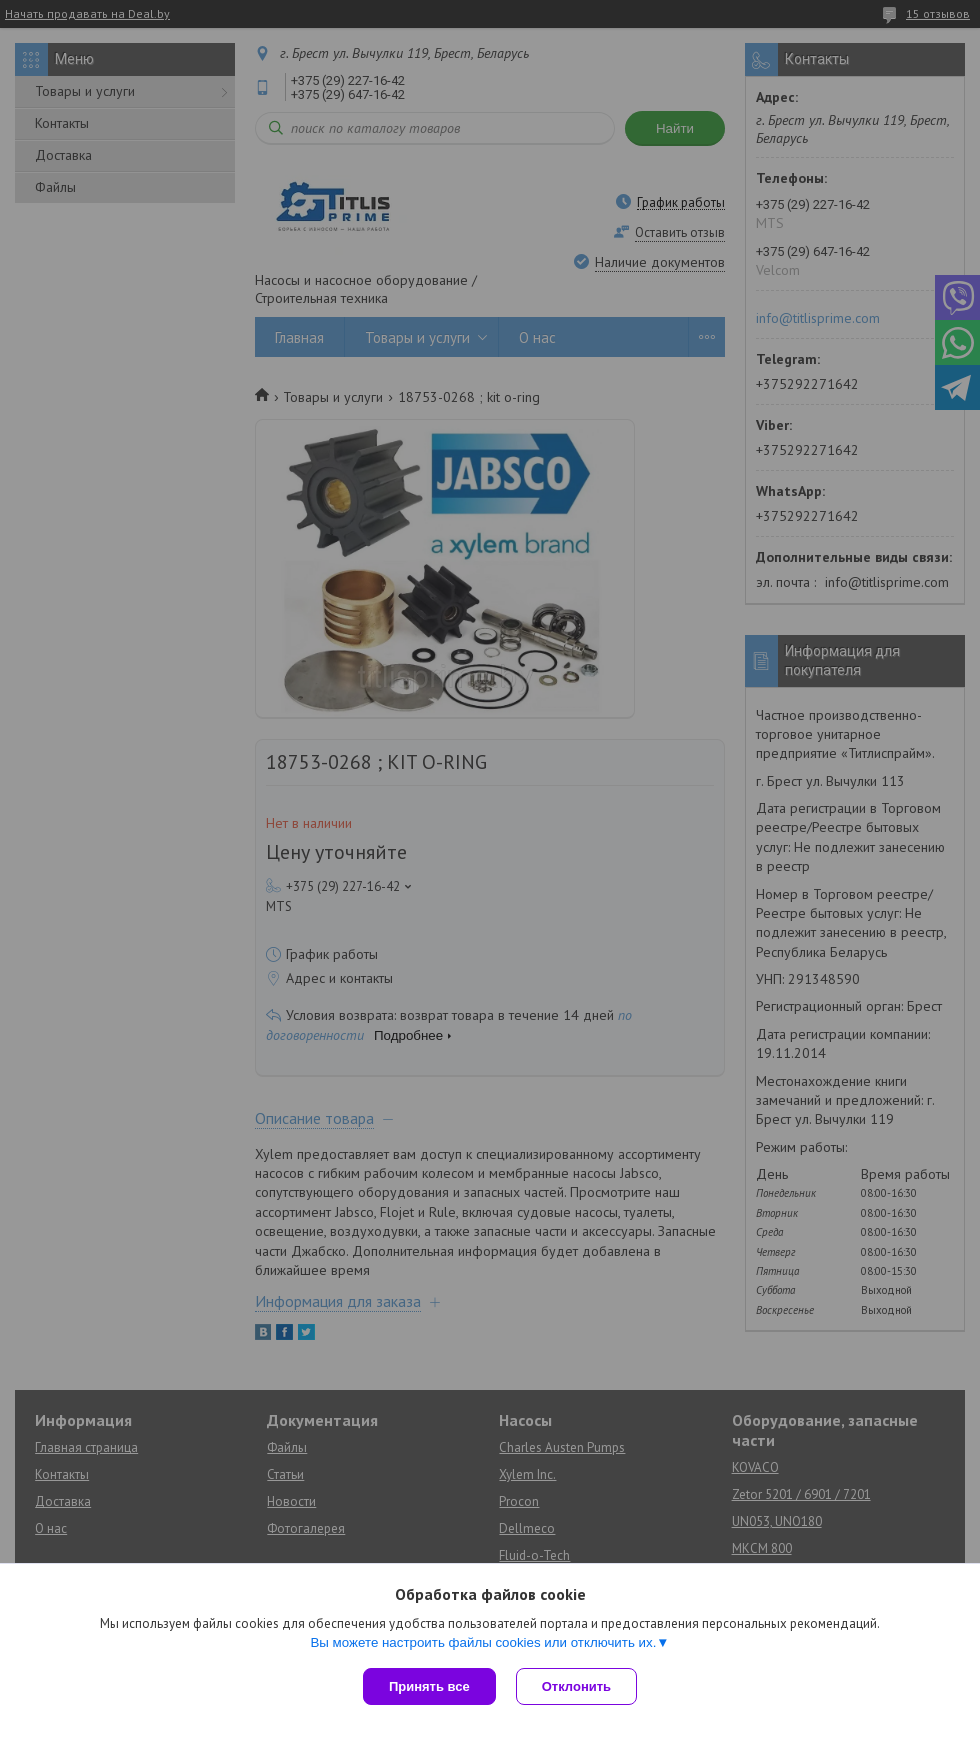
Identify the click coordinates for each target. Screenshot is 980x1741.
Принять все (429, 1686)
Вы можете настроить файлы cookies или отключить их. (483, 1642)
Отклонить (576, 1686)
